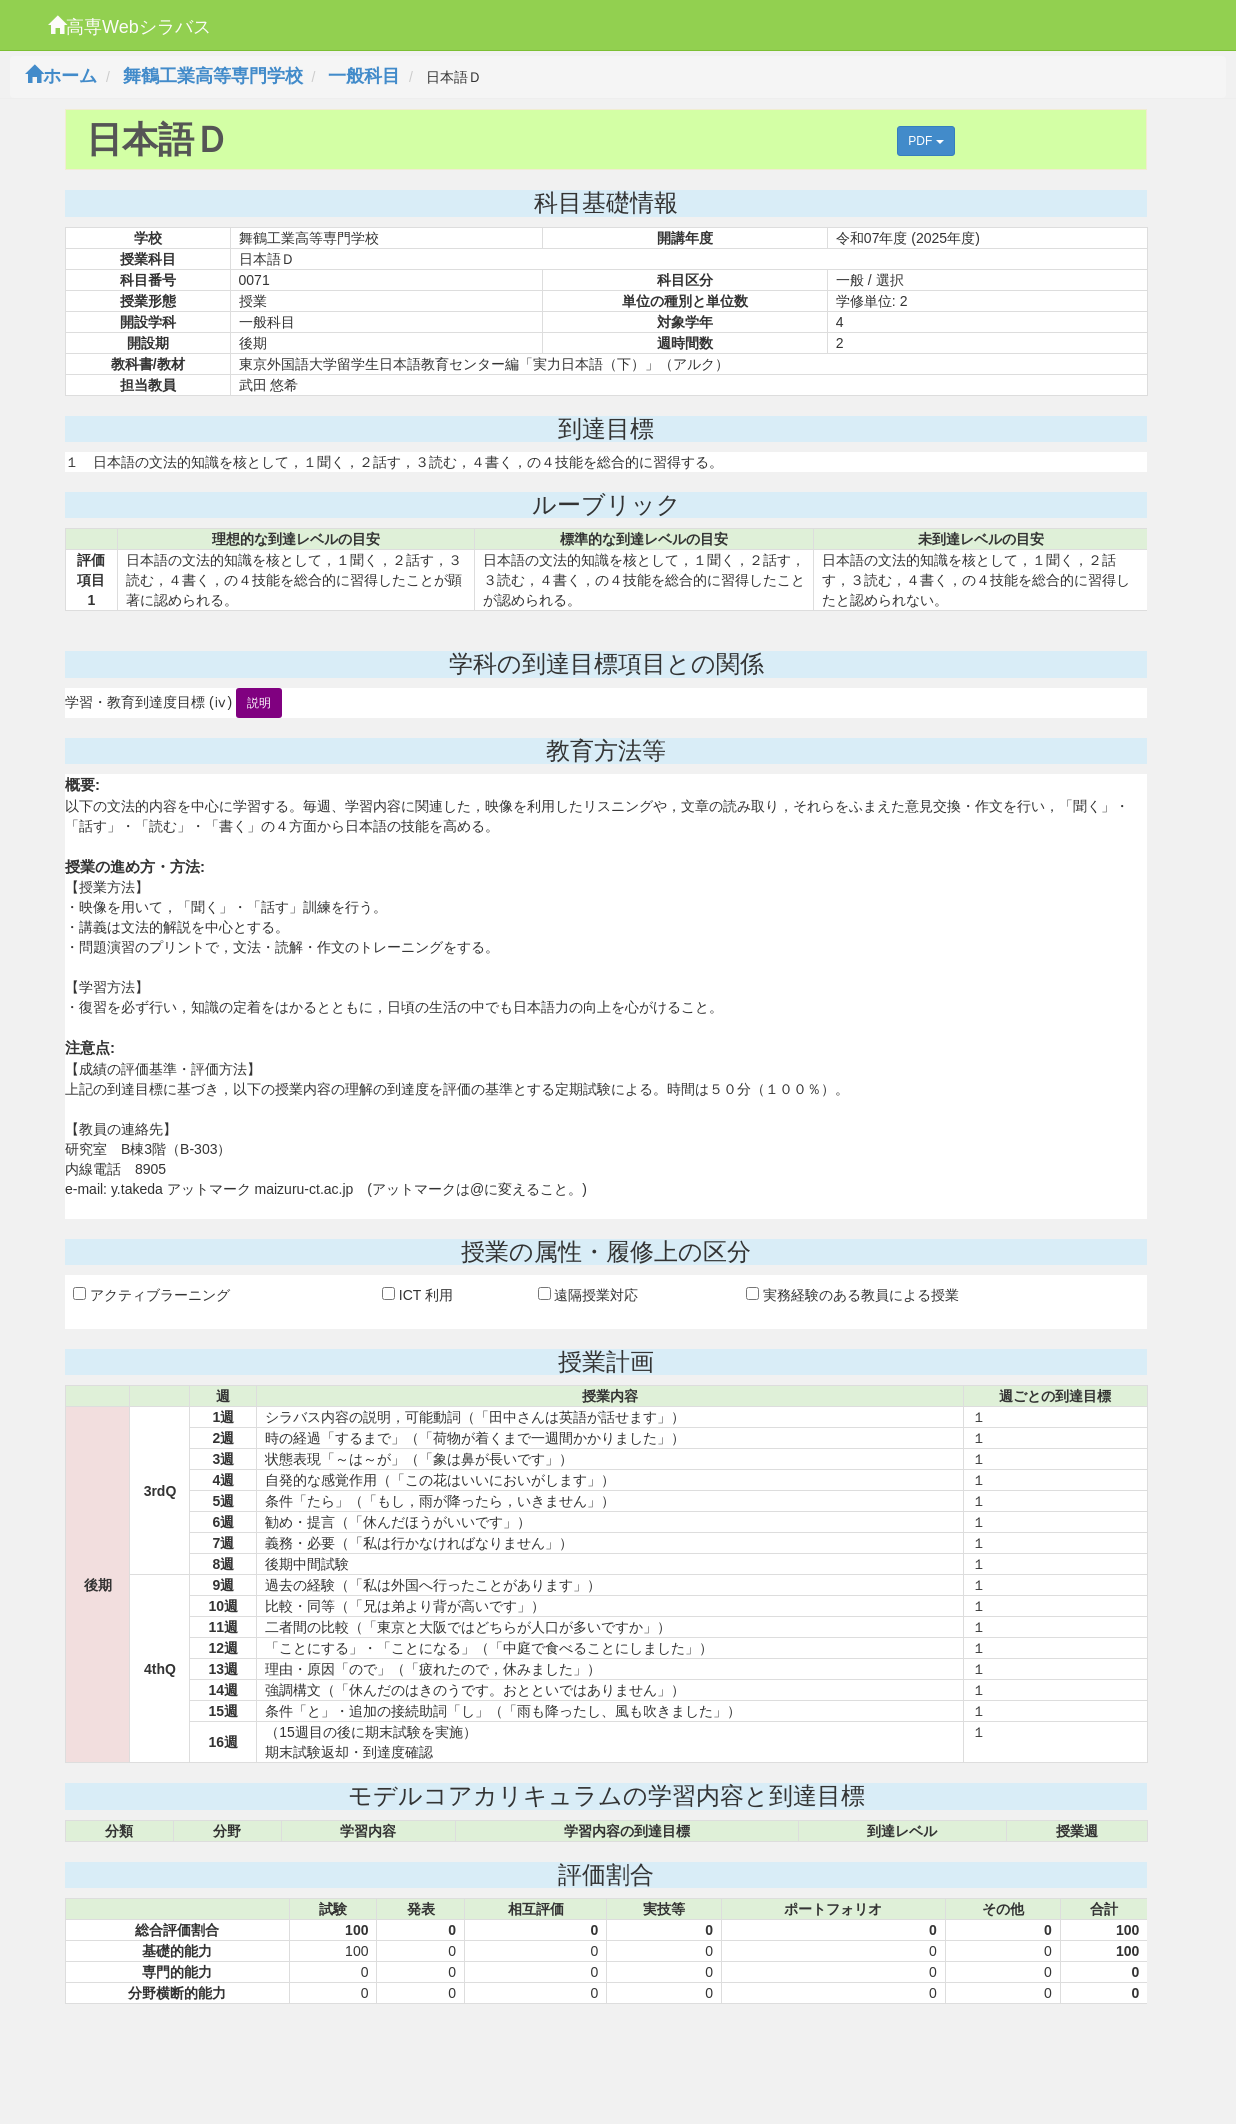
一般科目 (364, 76)
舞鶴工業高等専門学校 (213, 76)
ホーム (61, 76)
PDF (925, 141)
